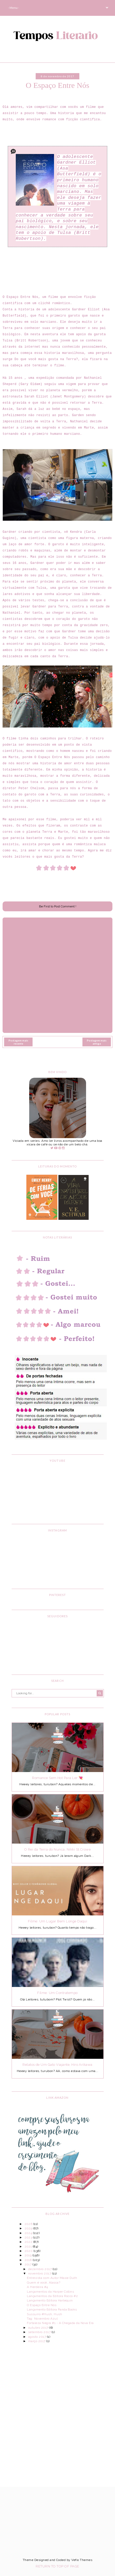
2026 (29, 2224)
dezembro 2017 (40, 2269)
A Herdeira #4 (37, 2287)
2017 (29, 2264)
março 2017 (37, 2341)
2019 (29, 2255)
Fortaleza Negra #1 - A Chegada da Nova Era (60, 2323)
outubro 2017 (38, 2327)
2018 (29, 2260)
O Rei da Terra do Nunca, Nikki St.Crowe (57, 1849)
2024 (29, 2233)
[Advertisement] (57, 2411)
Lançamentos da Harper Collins (50, 2291)
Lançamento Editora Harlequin (50, 2300)
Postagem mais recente (18, 1042)
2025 (29, 2228)
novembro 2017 (40, 2273)
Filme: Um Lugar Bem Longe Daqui (57, 1921)
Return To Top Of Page (57, 2566)
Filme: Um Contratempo (57, 1993)
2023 (29, 2237)
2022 (29, 2242)
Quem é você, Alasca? (43, 2282)
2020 (29, 2251)
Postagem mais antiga (96, 1042)
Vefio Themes (81, 2560)
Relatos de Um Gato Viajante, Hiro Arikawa (57, 2065)
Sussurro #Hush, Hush (44, 2314)
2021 (29, 2246)
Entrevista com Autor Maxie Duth (52, 2278)
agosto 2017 (37, 2337)
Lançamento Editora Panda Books (52, 2309)
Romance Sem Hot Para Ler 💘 (57, 1778)
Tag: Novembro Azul (42, 2318)
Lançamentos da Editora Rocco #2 (52, 2296)
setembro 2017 (40, 2332)
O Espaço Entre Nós (41, 2305)
